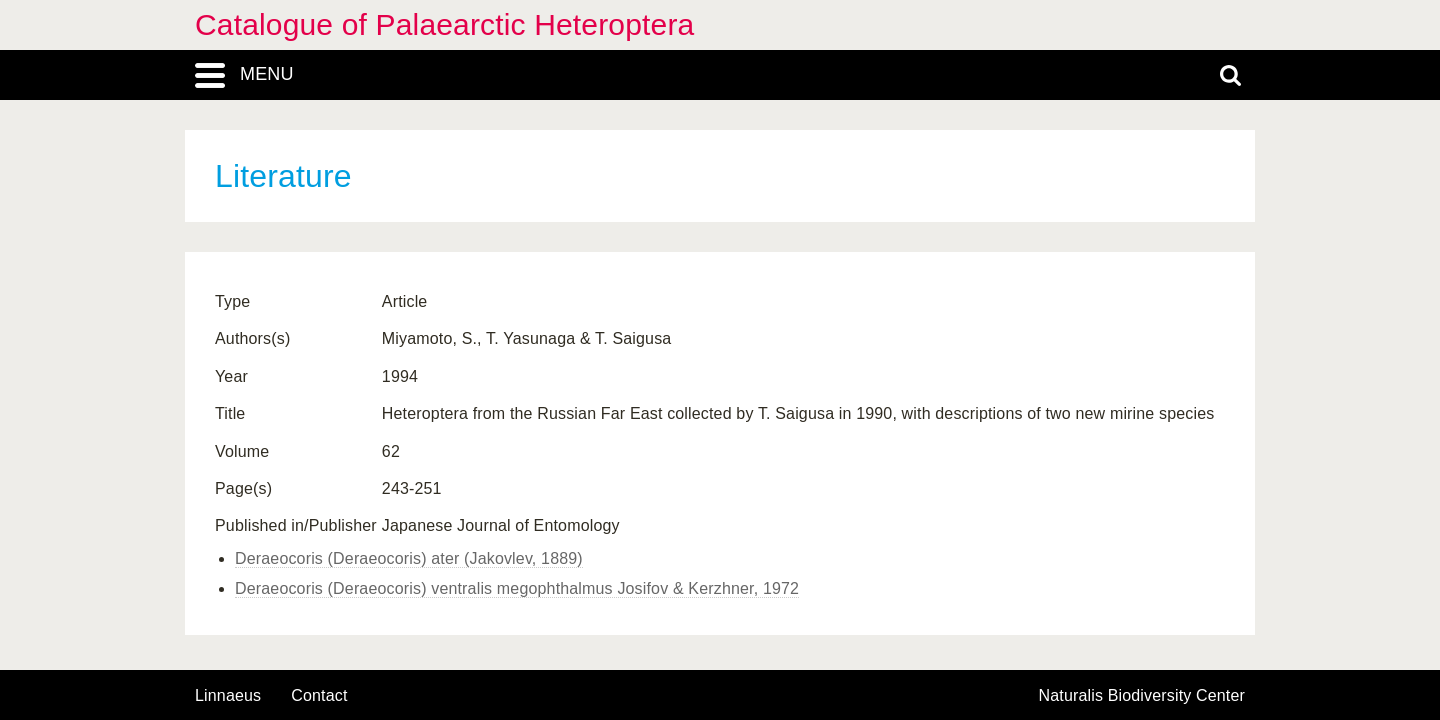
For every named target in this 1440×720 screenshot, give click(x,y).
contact (319, 695)
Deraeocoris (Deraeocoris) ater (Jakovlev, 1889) (409, 558)
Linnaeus (228, 696)
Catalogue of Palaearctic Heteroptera (444, 24)
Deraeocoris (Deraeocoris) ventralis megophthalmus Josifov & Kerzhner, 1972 (517, 588)
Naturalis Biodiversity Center (1142, 696)
